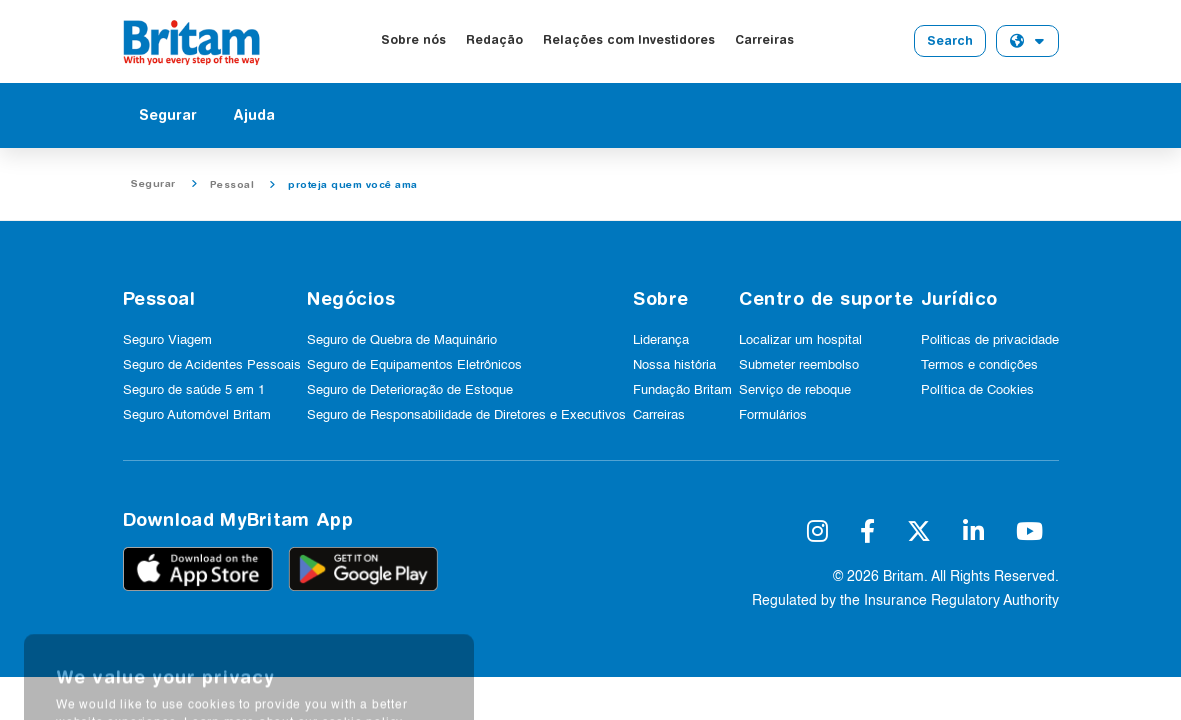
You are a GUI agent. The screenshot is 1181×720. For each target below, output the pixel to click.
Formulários (773, 415)
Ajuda (254, 115)
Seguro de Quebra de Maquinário (402, 340)
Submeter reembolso (799, 365)
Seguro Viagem (167, 340)
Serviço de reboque (795, 390)
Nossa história (674, 365)
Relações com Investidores (629, 39)
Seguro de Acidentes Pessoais (212, 365)
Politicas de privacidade (990, 340)
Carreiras (764, 39)
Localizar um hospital (800, 340)
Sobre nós (413, 39)
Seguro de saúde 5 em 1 (194, 390)
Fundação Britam (682, 390)
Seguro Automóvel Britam (197, 415)
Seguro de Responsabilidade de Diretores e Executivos (466, 415)
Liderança (661, 340)
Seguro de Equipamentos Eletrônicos (414, 365)
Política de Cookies (977, 390)
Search (950, 40)
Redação (494, 39)
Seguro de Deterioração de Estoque (410, 390)
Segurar (168, 115)
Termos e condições (979, 365)
